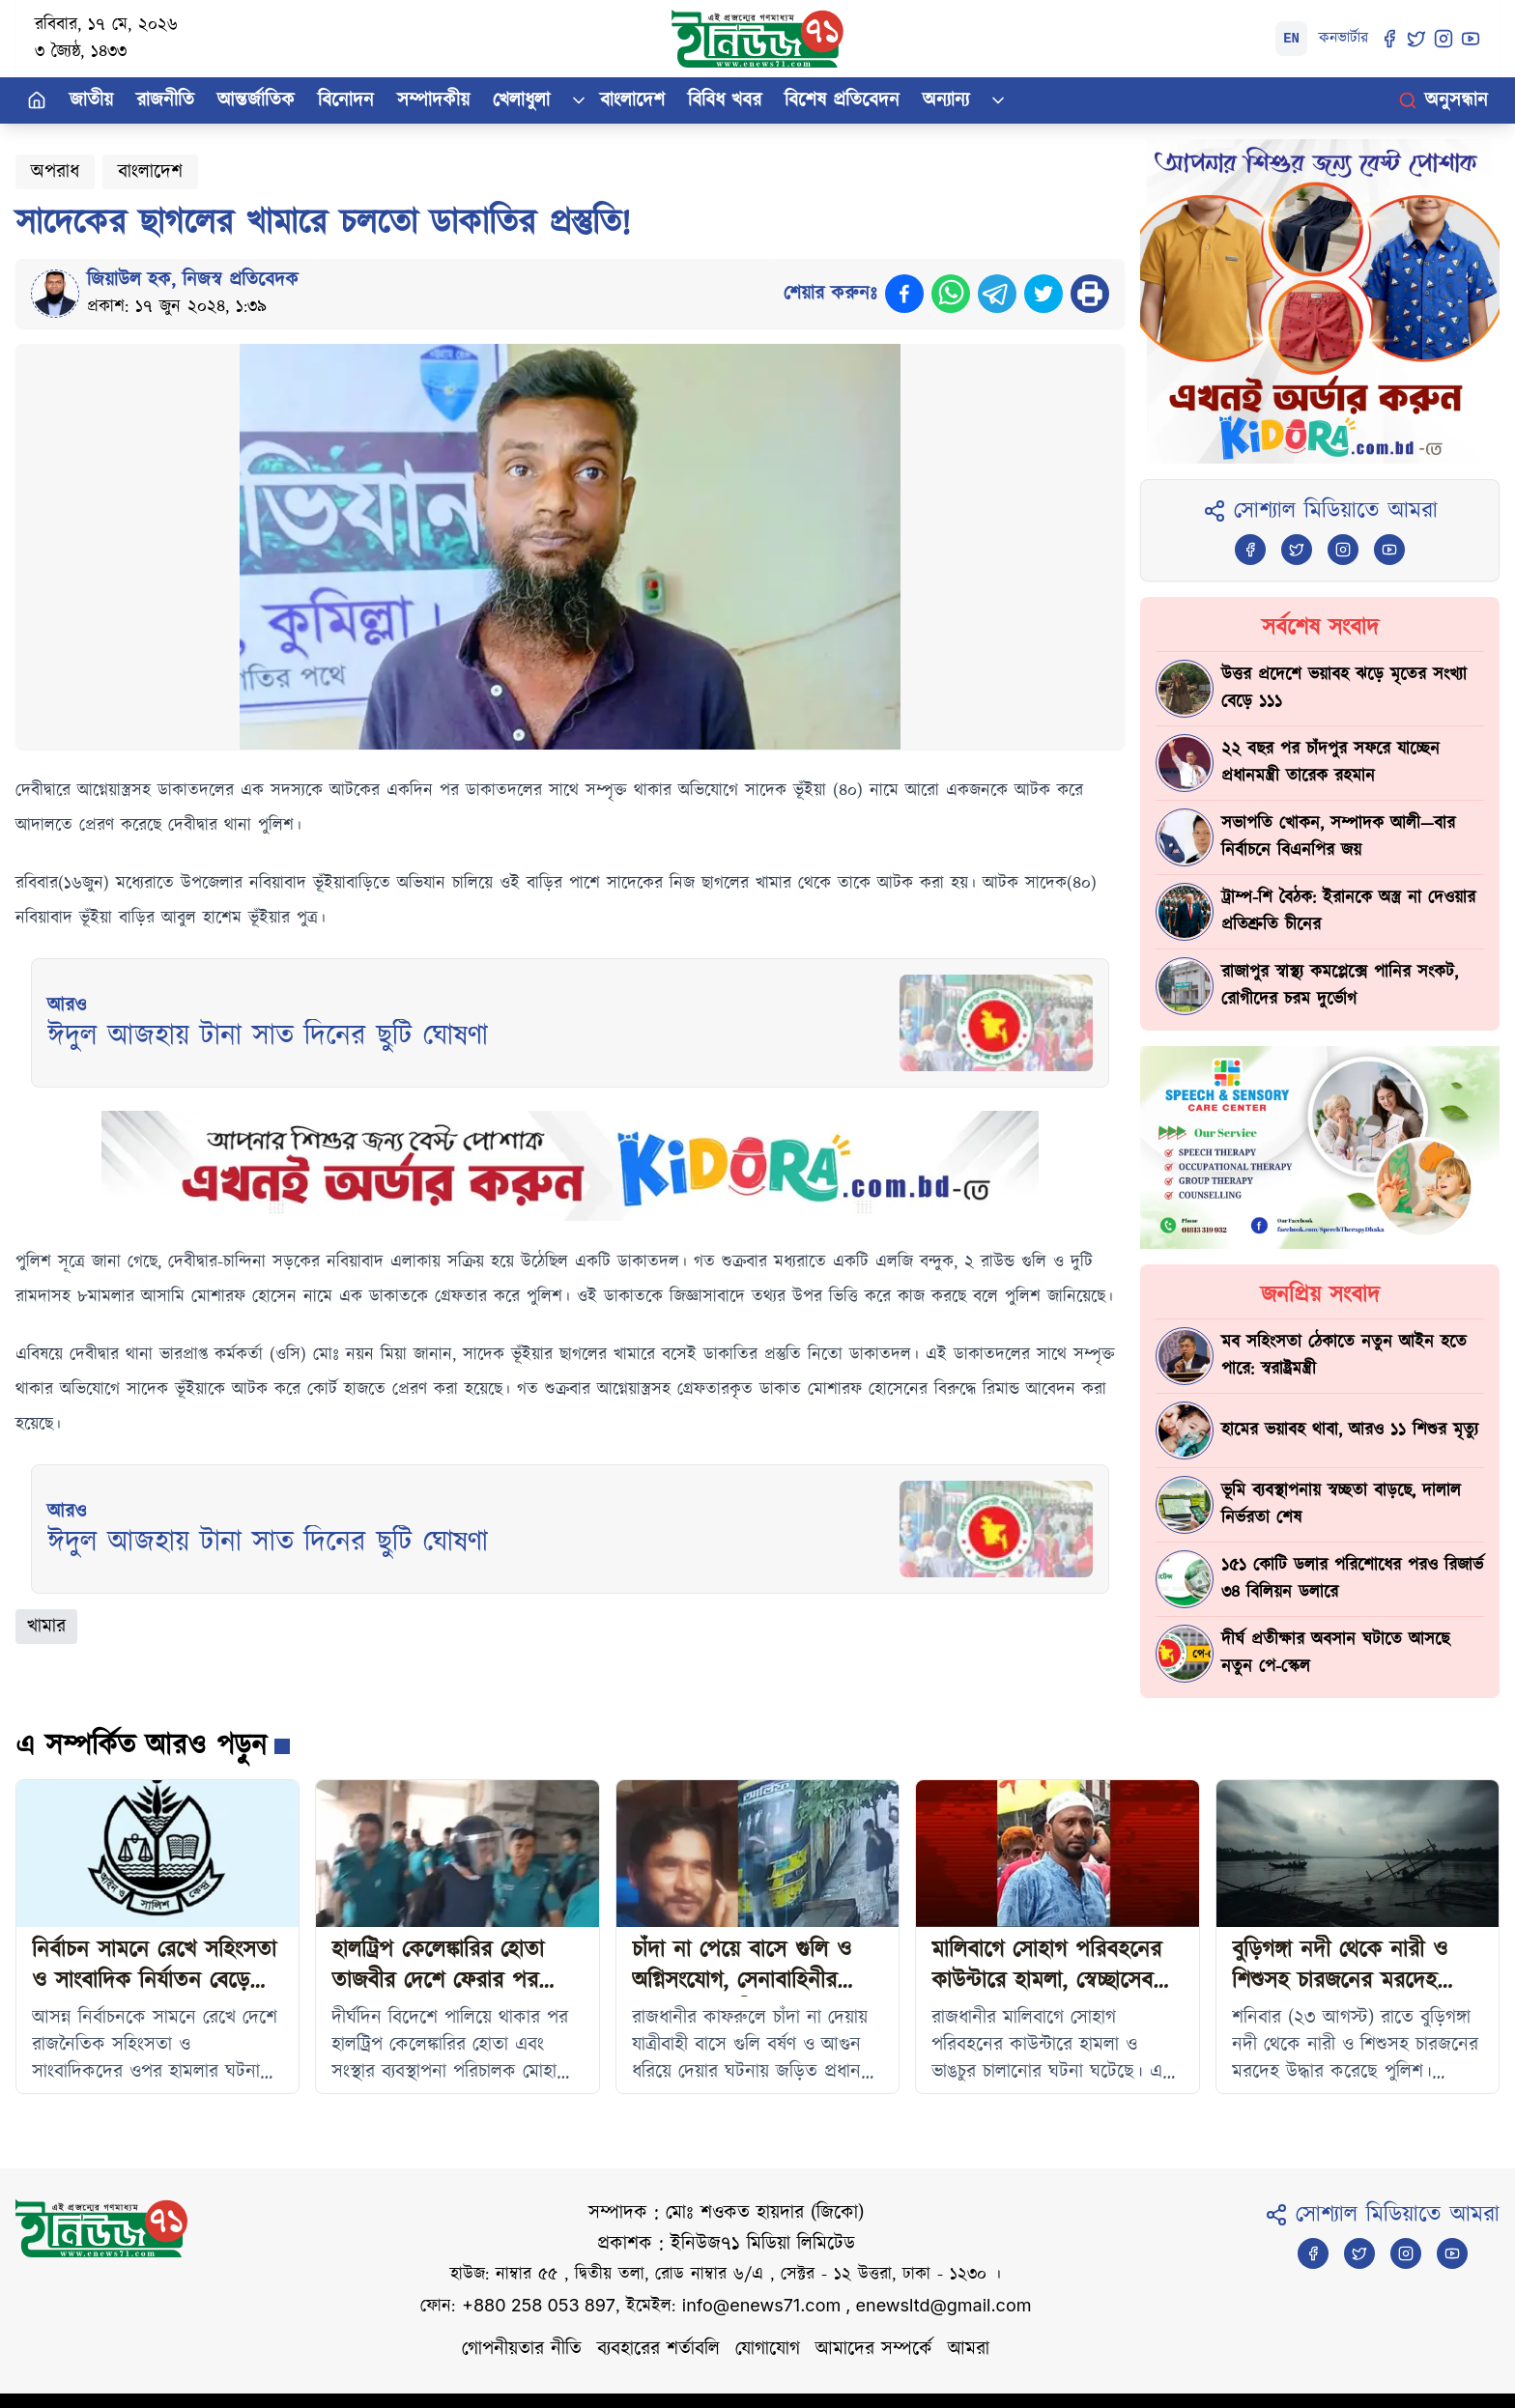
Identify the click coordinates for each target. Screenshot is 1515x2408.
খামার (46, 1626)
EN (1291, 38)
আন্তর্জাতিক (256, 100)
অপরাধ (55, 171)
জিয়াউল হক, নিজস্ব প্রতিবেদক (193, 280)
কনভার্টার (1343, 38)
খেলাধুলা (521, 100)
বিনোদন (346, 100)
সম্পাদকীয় (433, 100)
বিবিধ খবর (724, 100)
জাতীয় (91, 100)
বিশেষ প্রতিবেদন (842, 100)
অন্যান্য (946, 100)
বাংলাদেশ (632, 100)
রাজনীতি (165, 100)
